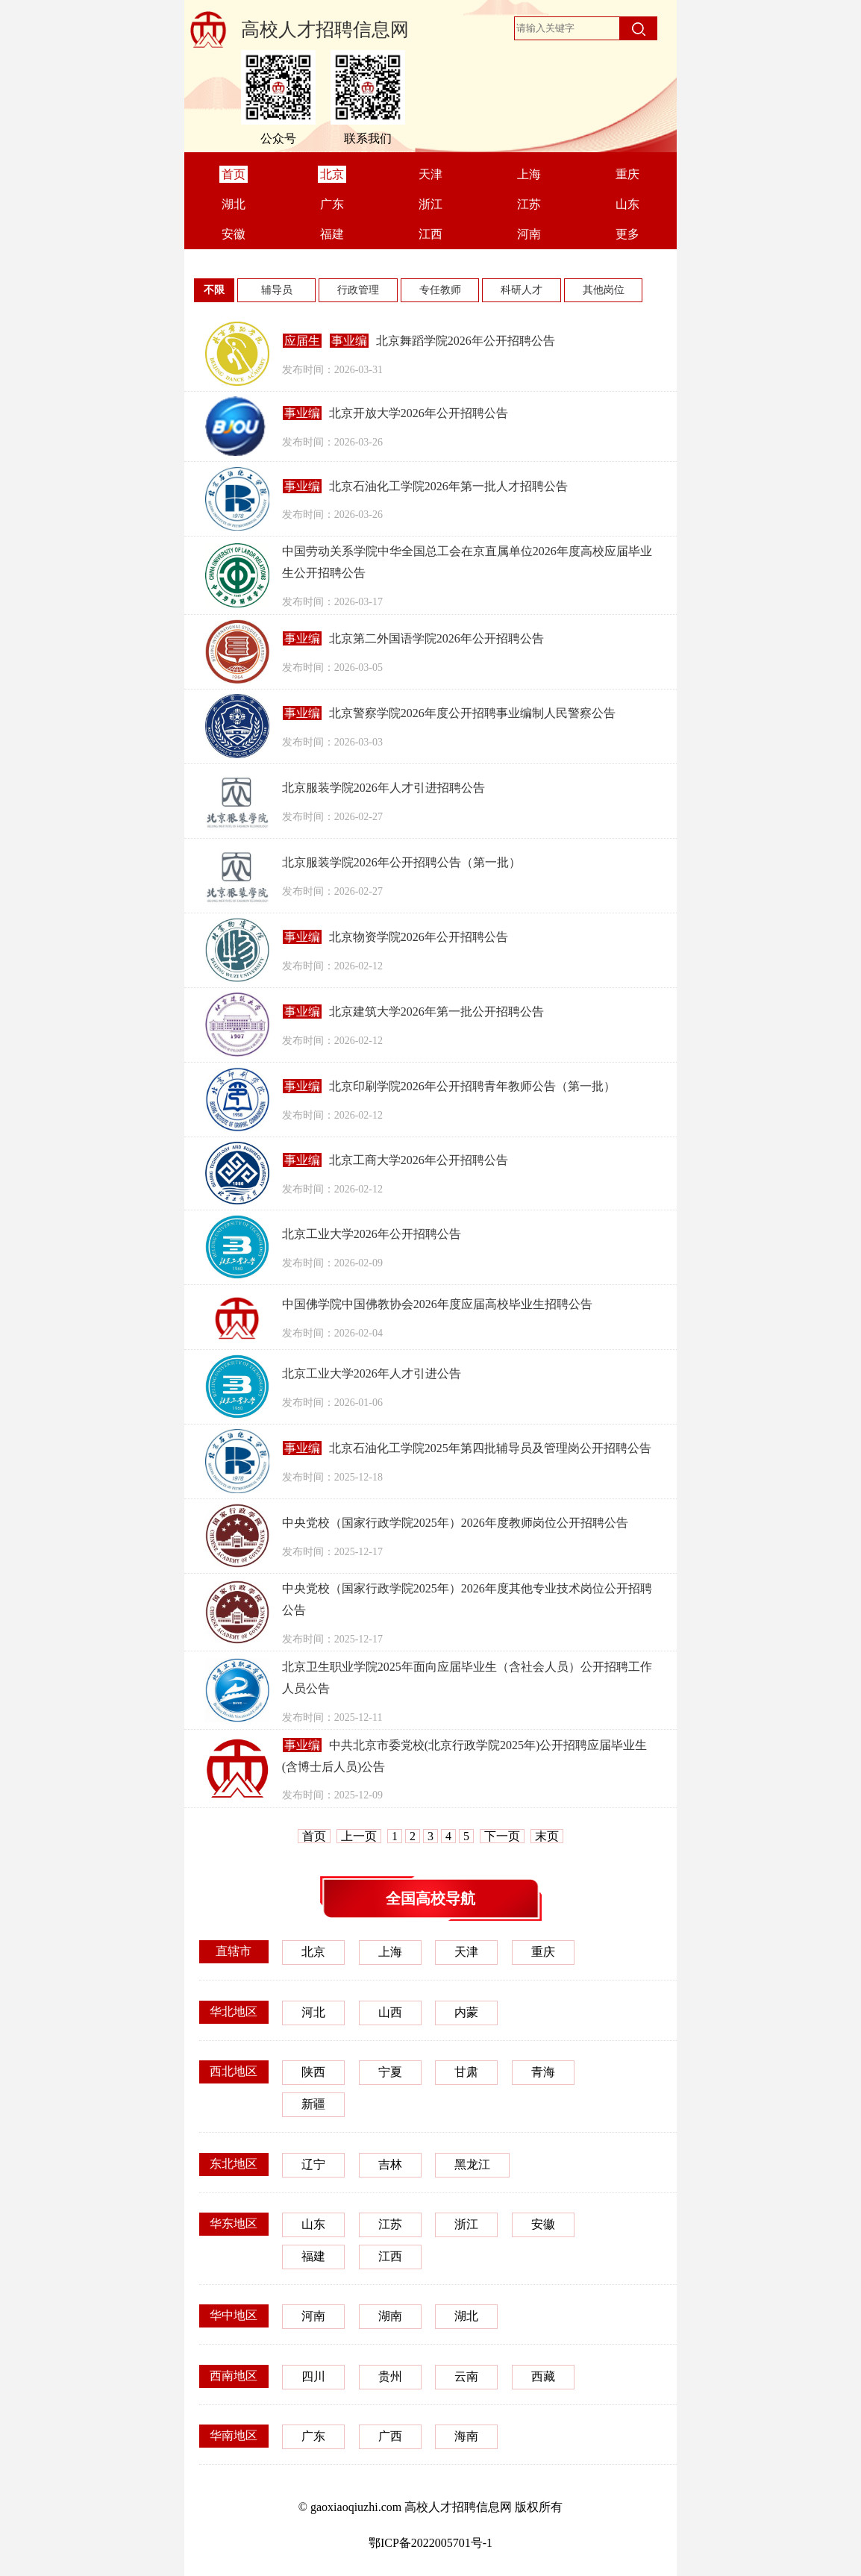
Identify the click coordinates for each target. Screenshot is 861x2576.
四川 (313, 2376)
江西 (390, 2256)
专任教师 (440, 290)
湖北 (466, 2316)
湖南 (390, 2316)
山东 (313, 2224)
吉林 (390, 2164)
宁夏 (390, 2072)
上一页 (359, 1836)
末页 (547, 1836)
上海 (390, 1951)
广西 (390, 2436)
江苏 (390, 2224)
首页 (314, 1836)
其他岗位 (603, 290)
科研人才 (521, 290)
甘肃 (466, 2072)
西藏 (543, 2376)
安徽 (543, 2224)
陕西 (313, 2072)
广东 (313, 2436)
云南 (466, 2376)
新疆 (313, 2104)
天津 (466, 1951)
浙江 (466, 2224)
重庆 (543, 1951)
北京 (313, 1951)
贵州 (390, 2376)
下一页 (502, 1836)
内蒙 (466, 2012)
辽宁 (313, 2164)
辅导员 (276, 290)
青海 (543, 2072)
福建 (313, 2256)
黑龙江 (472, 2164)
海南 (466, 2436)
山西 (390, 2012)
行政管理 (358, 290)
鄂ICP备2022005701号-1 (430, 2542)
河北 (313, 2012)
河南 (313, 2316)
